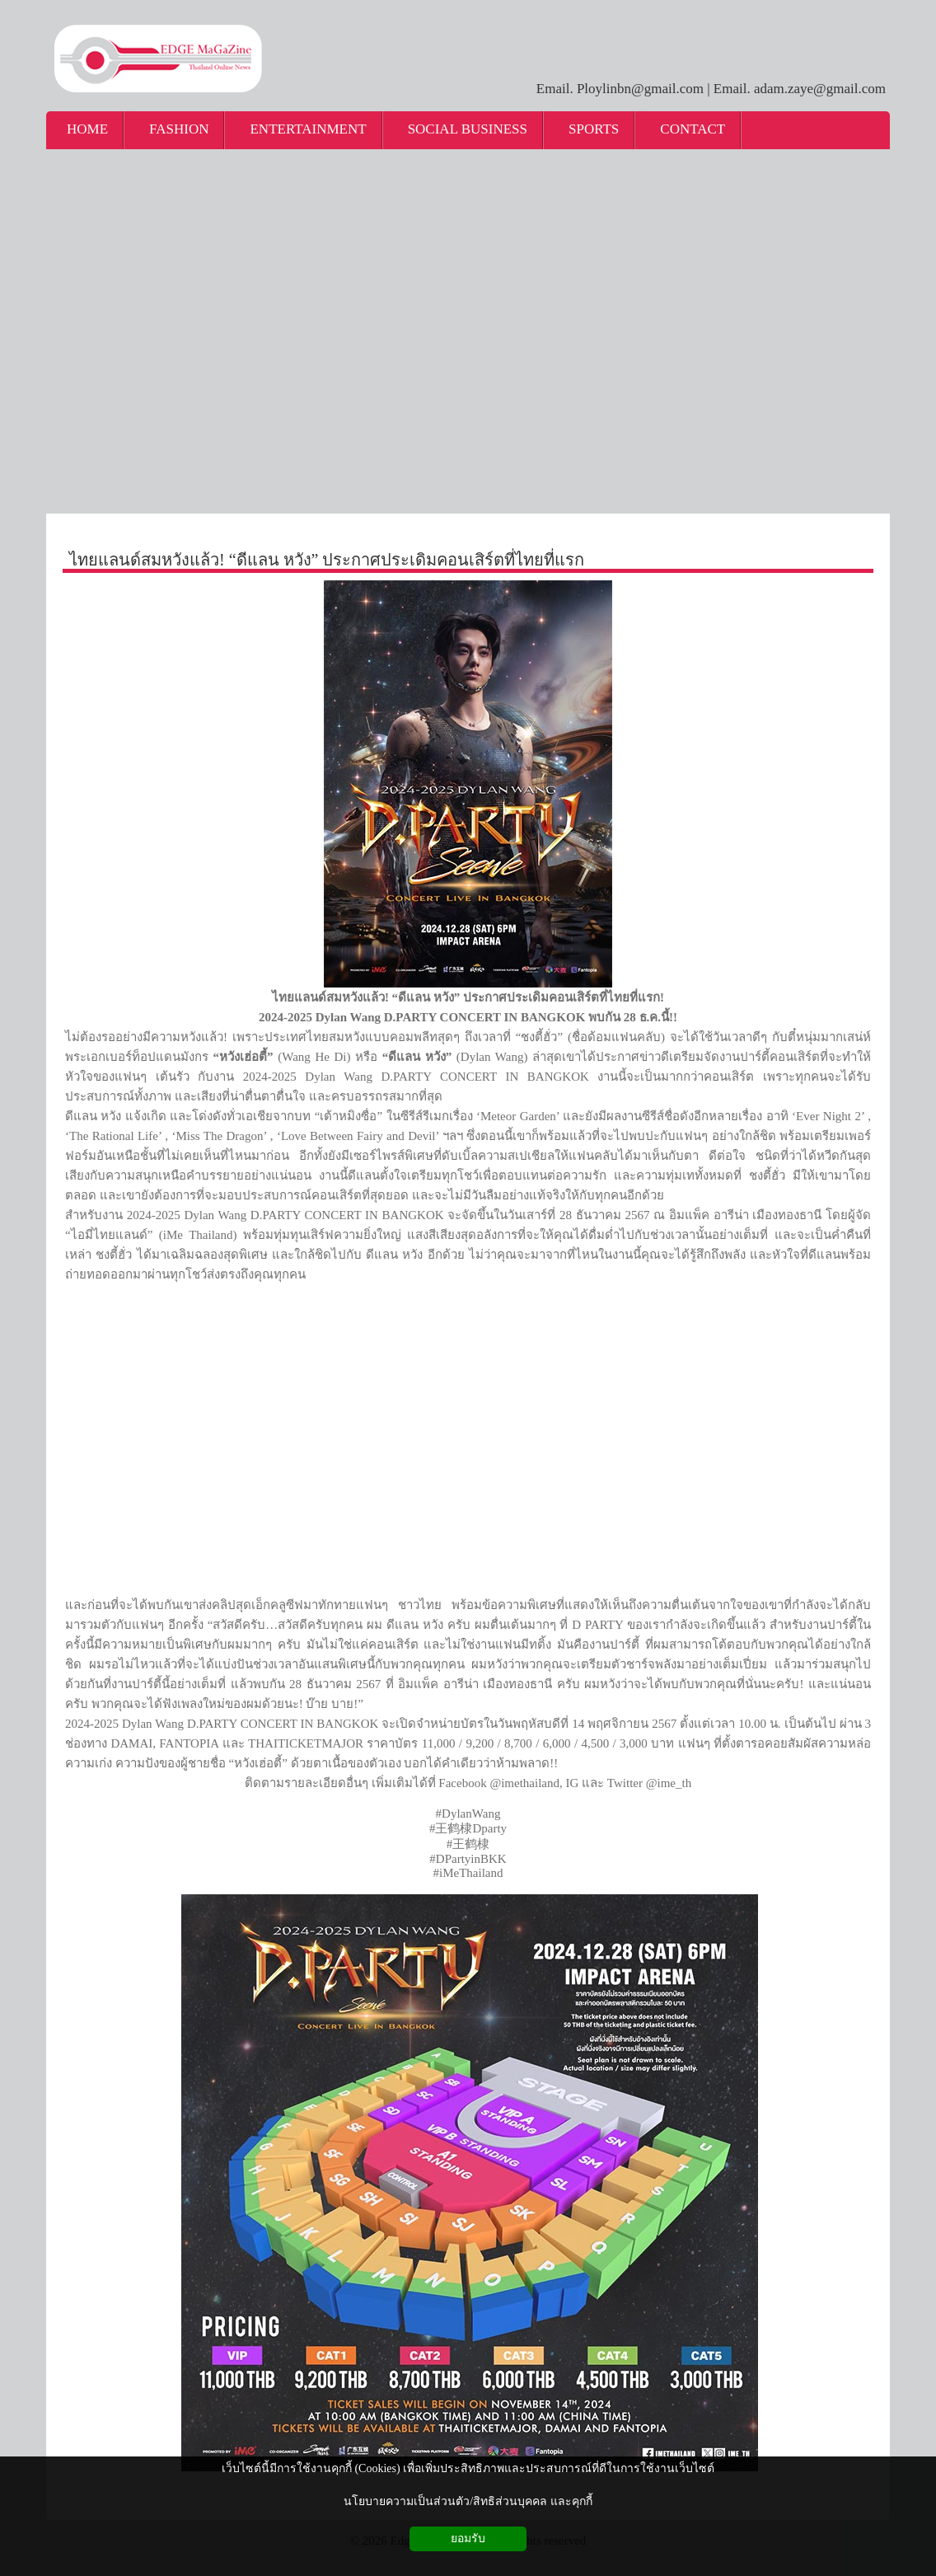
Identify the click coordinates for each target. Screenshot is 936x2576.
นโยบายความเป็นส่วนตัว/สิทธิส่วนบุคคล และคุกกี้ (468, 2501)
